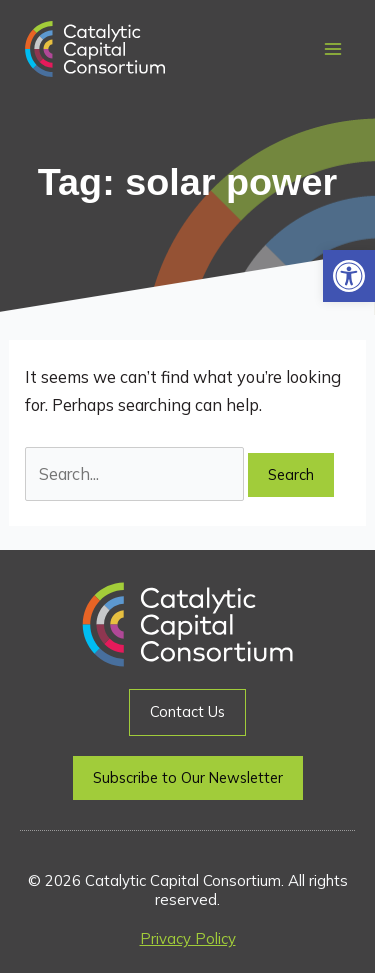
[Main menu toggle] (332, 49)
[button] (349, 276)
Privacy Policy (188, 938)
